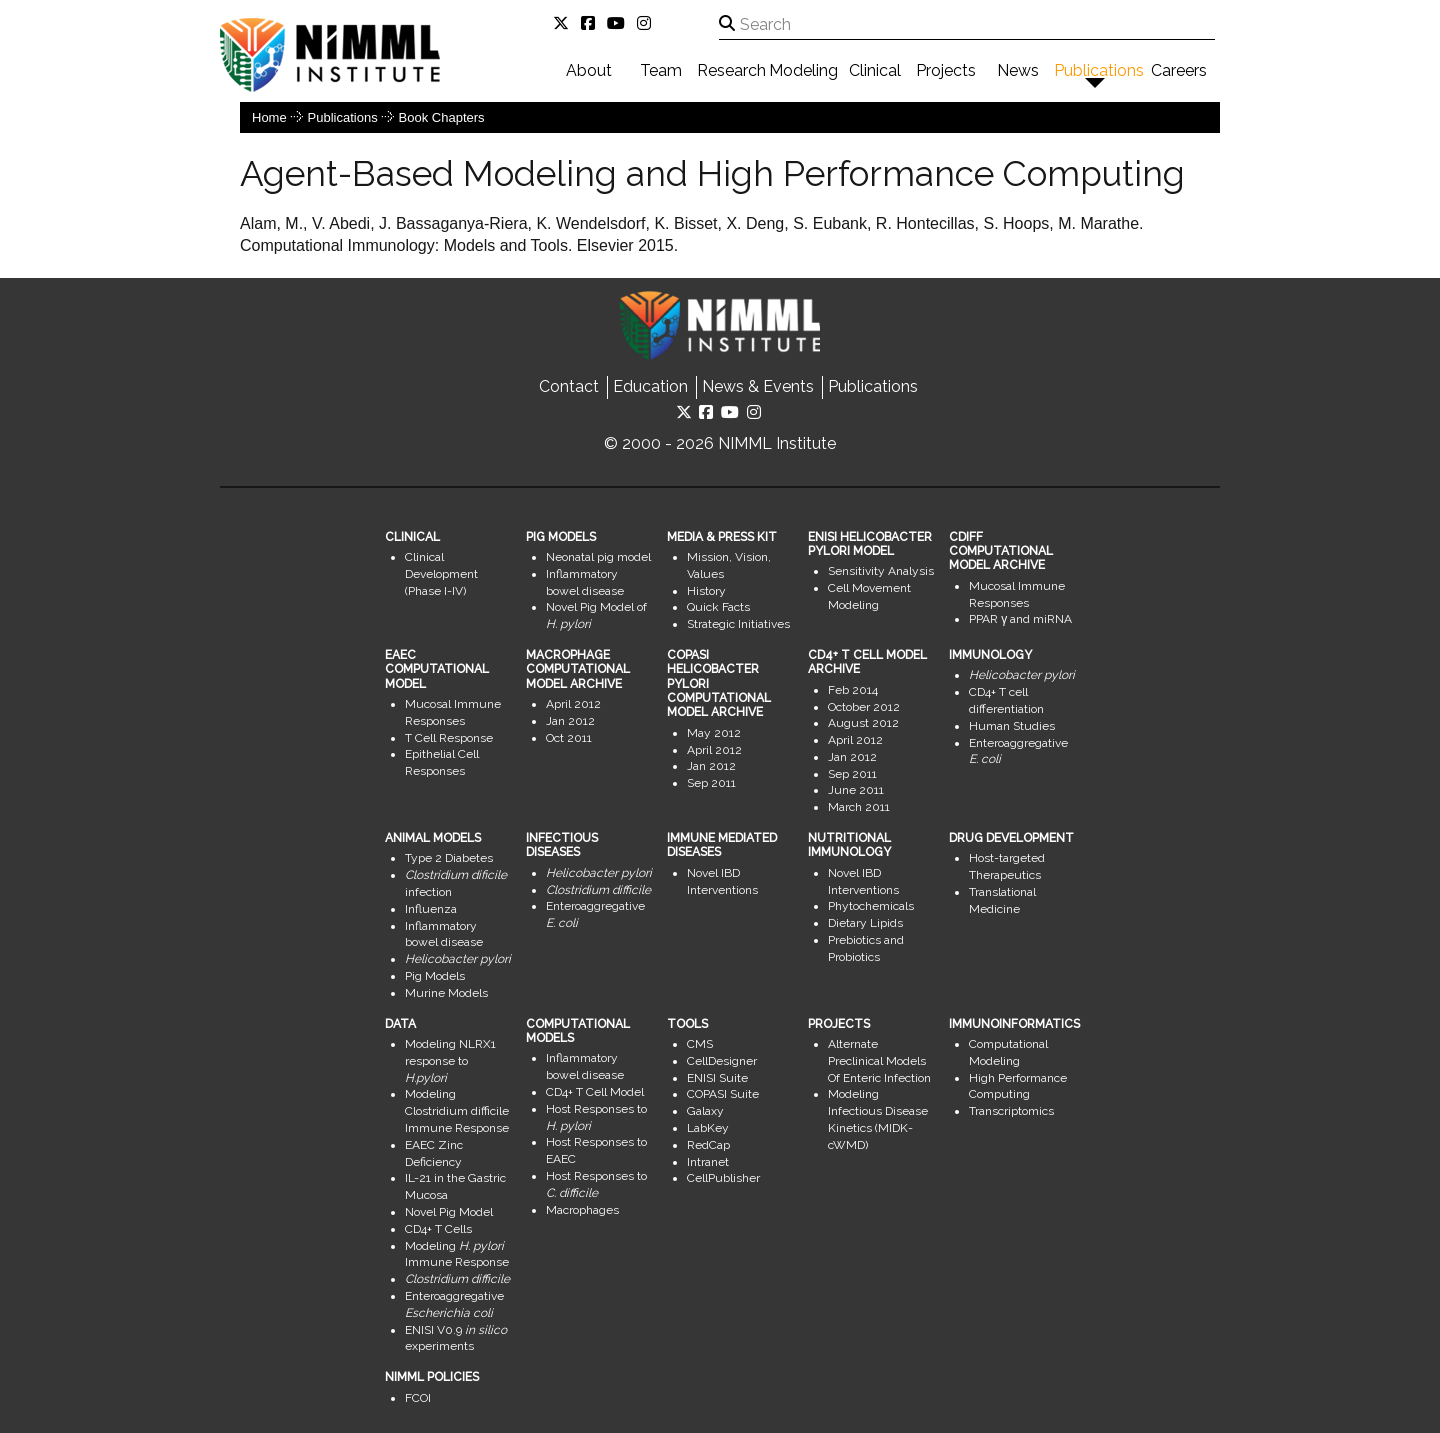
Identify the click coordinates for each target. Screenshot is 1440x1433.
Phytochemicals (871, 906)
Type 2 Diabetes (449, 858)
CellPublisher (723, 1178)
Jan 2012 (570, 721)
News (1018, 70)
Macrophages (582, 1210)
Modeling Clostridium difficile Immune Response (457, 1111)
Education (650, 386)
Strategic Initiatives (738, 624)
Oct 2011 (569, 738)
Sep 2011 (711, 783)
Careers (1179, 70)
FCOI (418, 1398)
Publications (1099, 70)
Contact (569, 386)
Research (731, 70)
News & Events (758, 386)
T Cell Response (449, 738)
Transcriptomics (1011, 1111)
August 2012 (863, 723)
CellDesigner (722, 1061)
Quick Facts (718, 607)
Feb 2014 (853, 690)
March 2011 (859, 807)
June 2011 (856, 790)
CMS (700, 1044)
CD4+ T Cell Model (595, 1092)
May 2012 (714, 733)
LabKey (708, 1128)
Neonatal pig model (598, 557)
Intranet (708, 1162)
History (706, 591)
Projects (946, 70)
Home (269, 117)
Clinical (875, 70)
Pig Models (435, 976)
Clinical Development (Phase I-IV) (441, 574)
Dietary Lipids (865, 923)
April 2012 (573, 704)
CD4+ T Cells (438, 1229)
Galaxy (705, 1111)
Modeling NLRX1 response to (450, 1061)
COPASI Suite (723, 1094)
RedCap (708, 1145)
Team (661, 70)
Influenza (431, 909)
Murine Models (446, 993)
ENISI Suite (717, 1078)
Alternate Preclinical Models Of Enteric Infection (879, 1061)
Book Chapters (442, 117)
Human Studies (1012, 726)
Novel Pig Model (449, 1212)
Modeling (803, 70)
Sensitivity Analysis (881, 571)
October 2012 (864, 707)
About (589, 70)
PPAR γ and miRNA (1020, 619)
